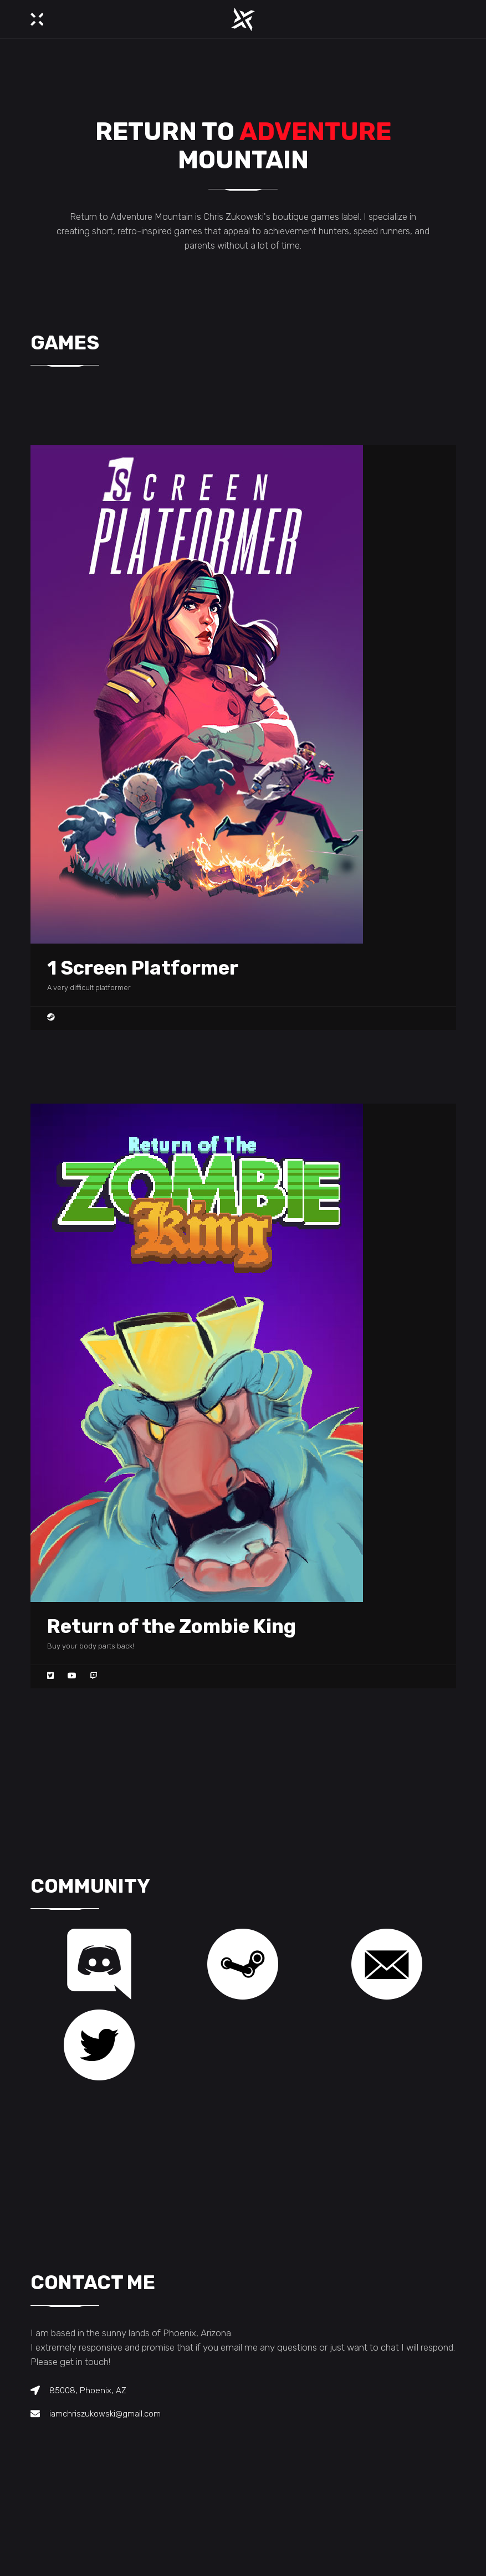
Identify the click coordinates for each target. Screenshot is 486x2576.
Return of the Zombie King (171, 1626)
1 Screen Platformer (142, 968)
